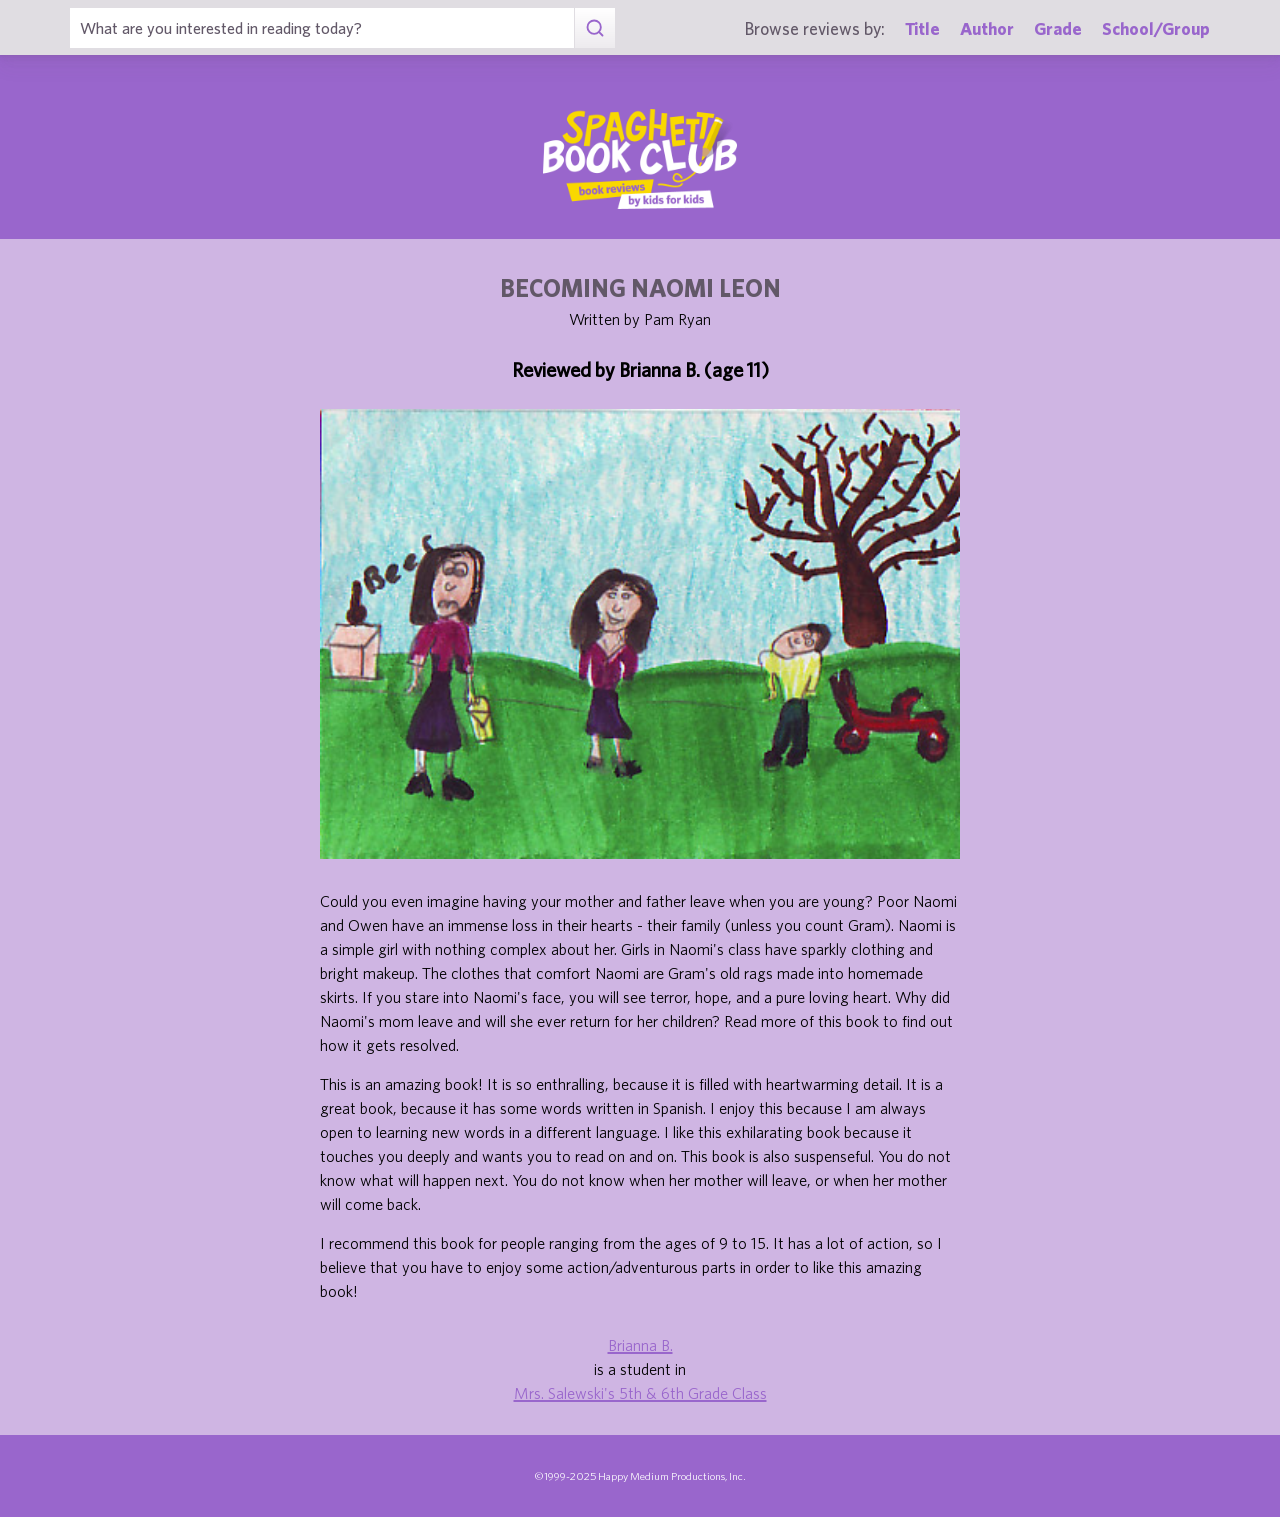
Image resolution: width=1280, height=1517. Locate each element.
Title (922, 28)
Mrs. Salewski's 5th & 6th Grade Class (640, 1393)
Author (987, 28)
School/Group (1156, 28)
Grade (1058, 28)
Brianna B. (640, 1345)
